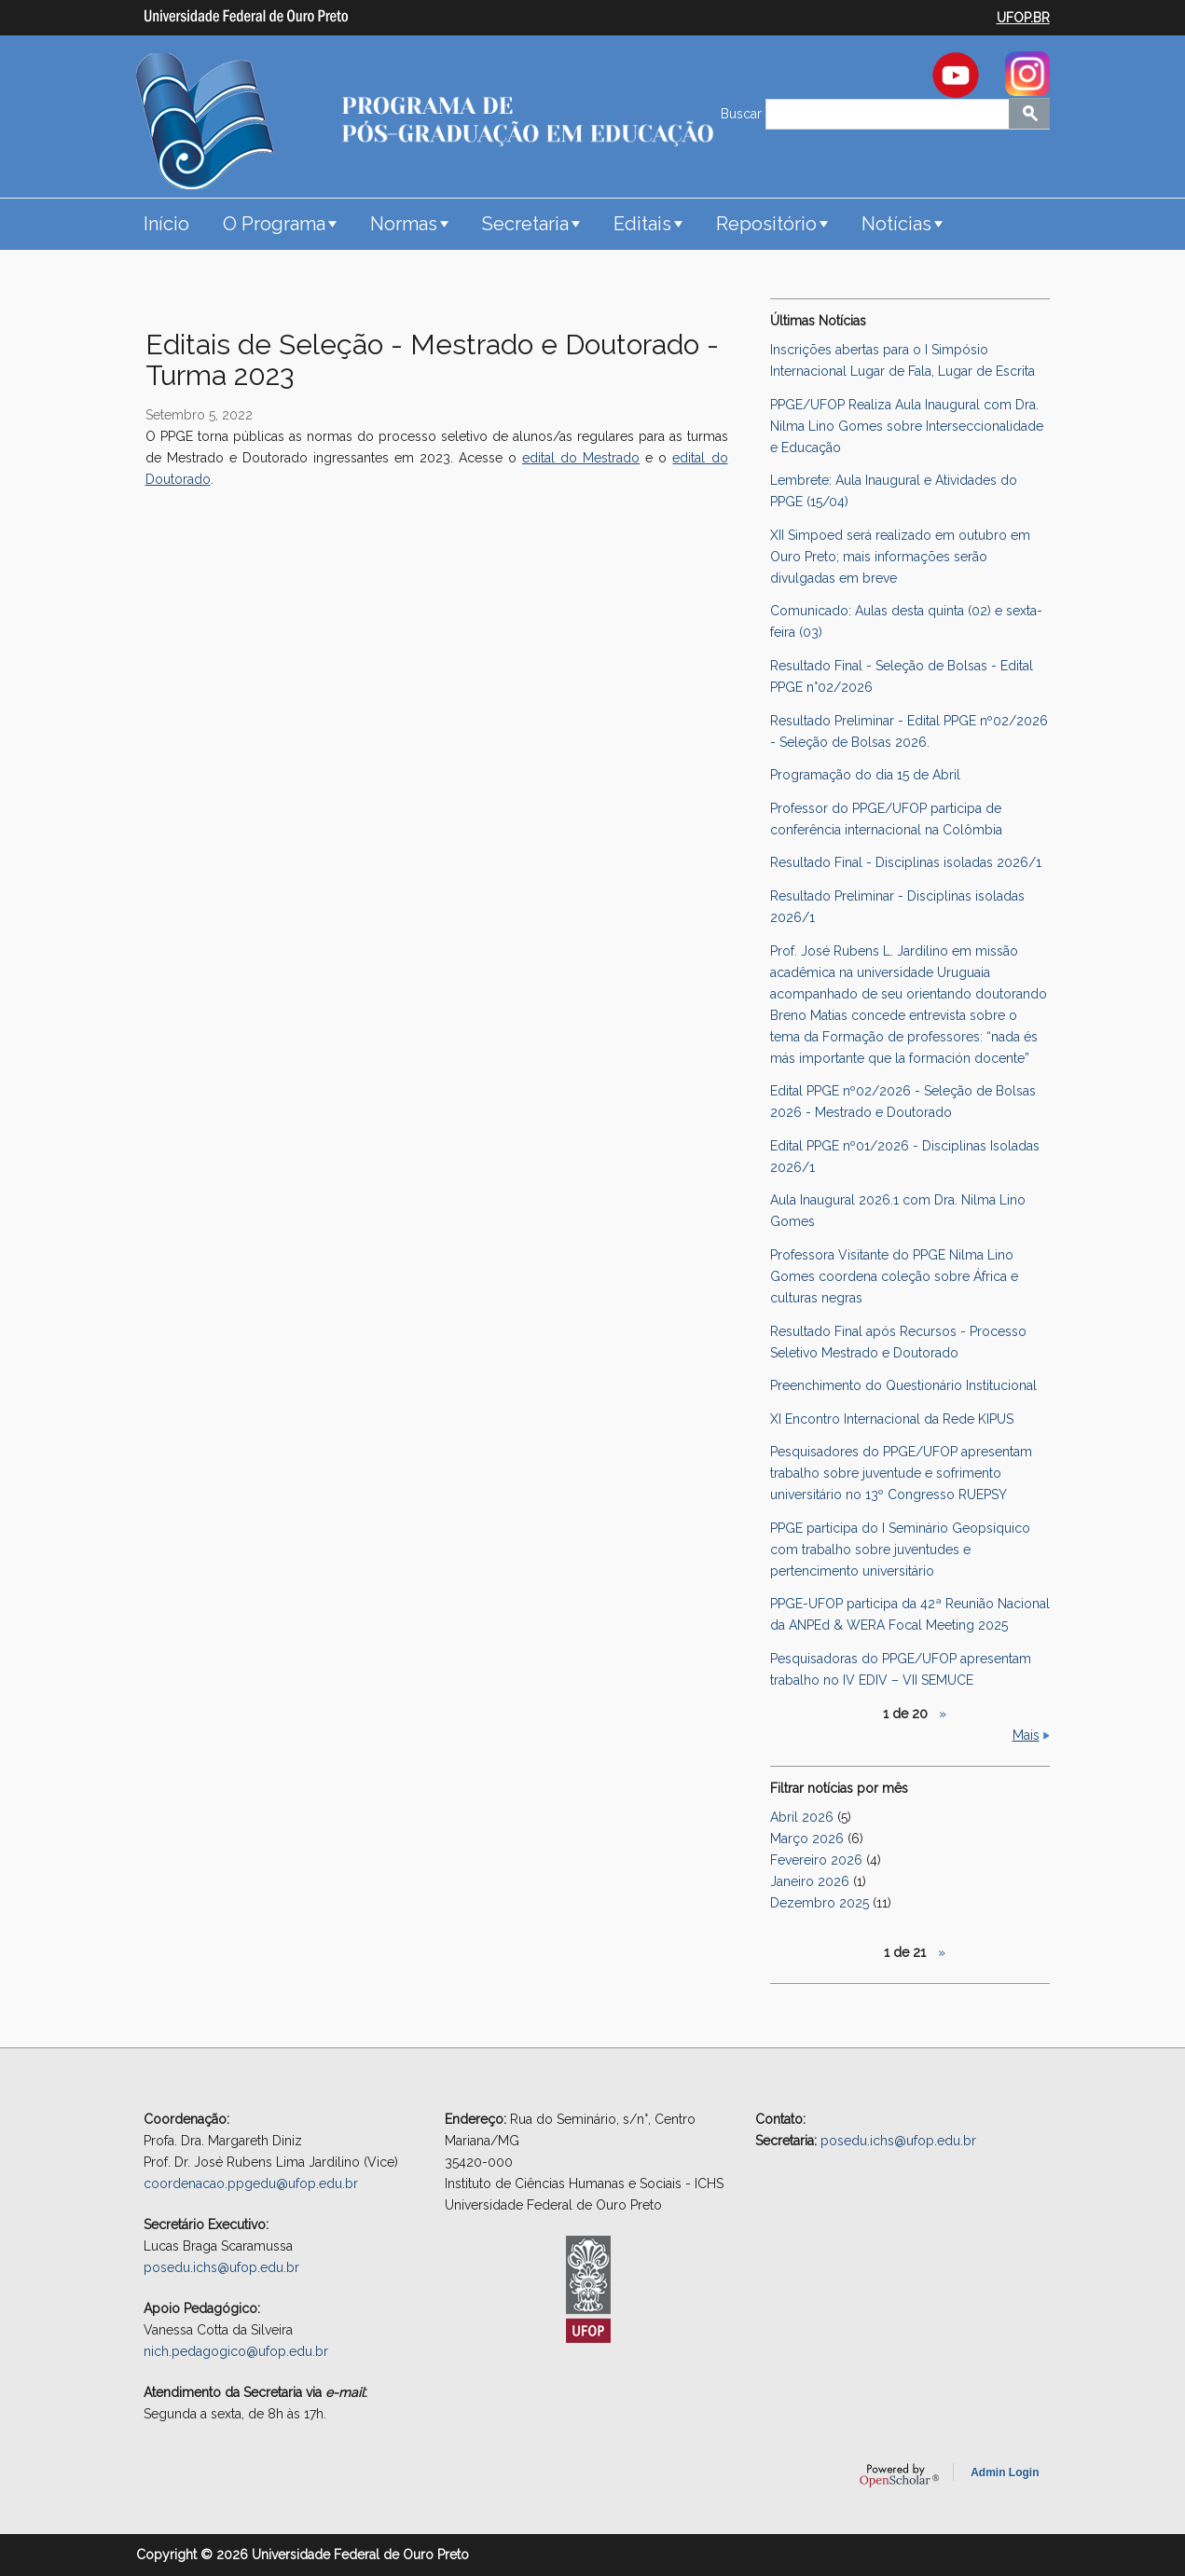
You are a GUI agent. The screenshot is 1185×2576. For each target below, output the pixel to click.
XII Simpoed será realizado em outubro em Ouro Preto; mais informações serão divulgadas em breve (900, 556)
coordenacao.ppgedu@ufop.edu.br (251, 2183)
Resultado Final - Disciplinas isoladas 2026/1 (905, 862)
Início (166, 224)
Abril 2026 (802, 1817)
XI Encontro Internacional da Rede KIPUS (891, 1419)
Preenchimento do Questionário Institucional (903, 1385)
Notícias (896, 224)
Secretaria (525, 224)
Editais (642, 224)
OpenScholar (899, 2475)
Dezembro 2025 (819, 1902)
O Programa (274, 224)
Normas (403, 224)
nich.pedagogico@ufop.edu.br (236, 2351)
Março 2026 (807, 1838)
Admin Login (1005, 2472)
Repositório (766, 224)
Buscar (743, 113)
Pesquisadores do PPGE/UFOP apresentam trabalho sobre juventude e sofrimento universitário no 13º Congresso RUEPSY (901, 1473)
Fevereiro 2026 (816, 1860)
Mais (1026, 1735)
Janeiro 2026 (809, 1881)
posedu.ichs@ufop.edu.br (221, 2267)
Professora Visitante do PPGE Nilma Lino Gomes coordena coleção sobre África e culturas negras (894, 1276)
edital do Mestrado (581, 457)
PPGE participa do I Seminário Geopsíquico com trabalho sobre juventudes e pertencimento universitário (900, 1549)
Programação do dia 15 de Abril (865, 774)
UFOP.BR (1023, 17)
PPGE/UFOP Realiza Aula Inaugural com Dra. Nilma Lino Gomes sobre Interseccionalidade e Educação (906, 426)
